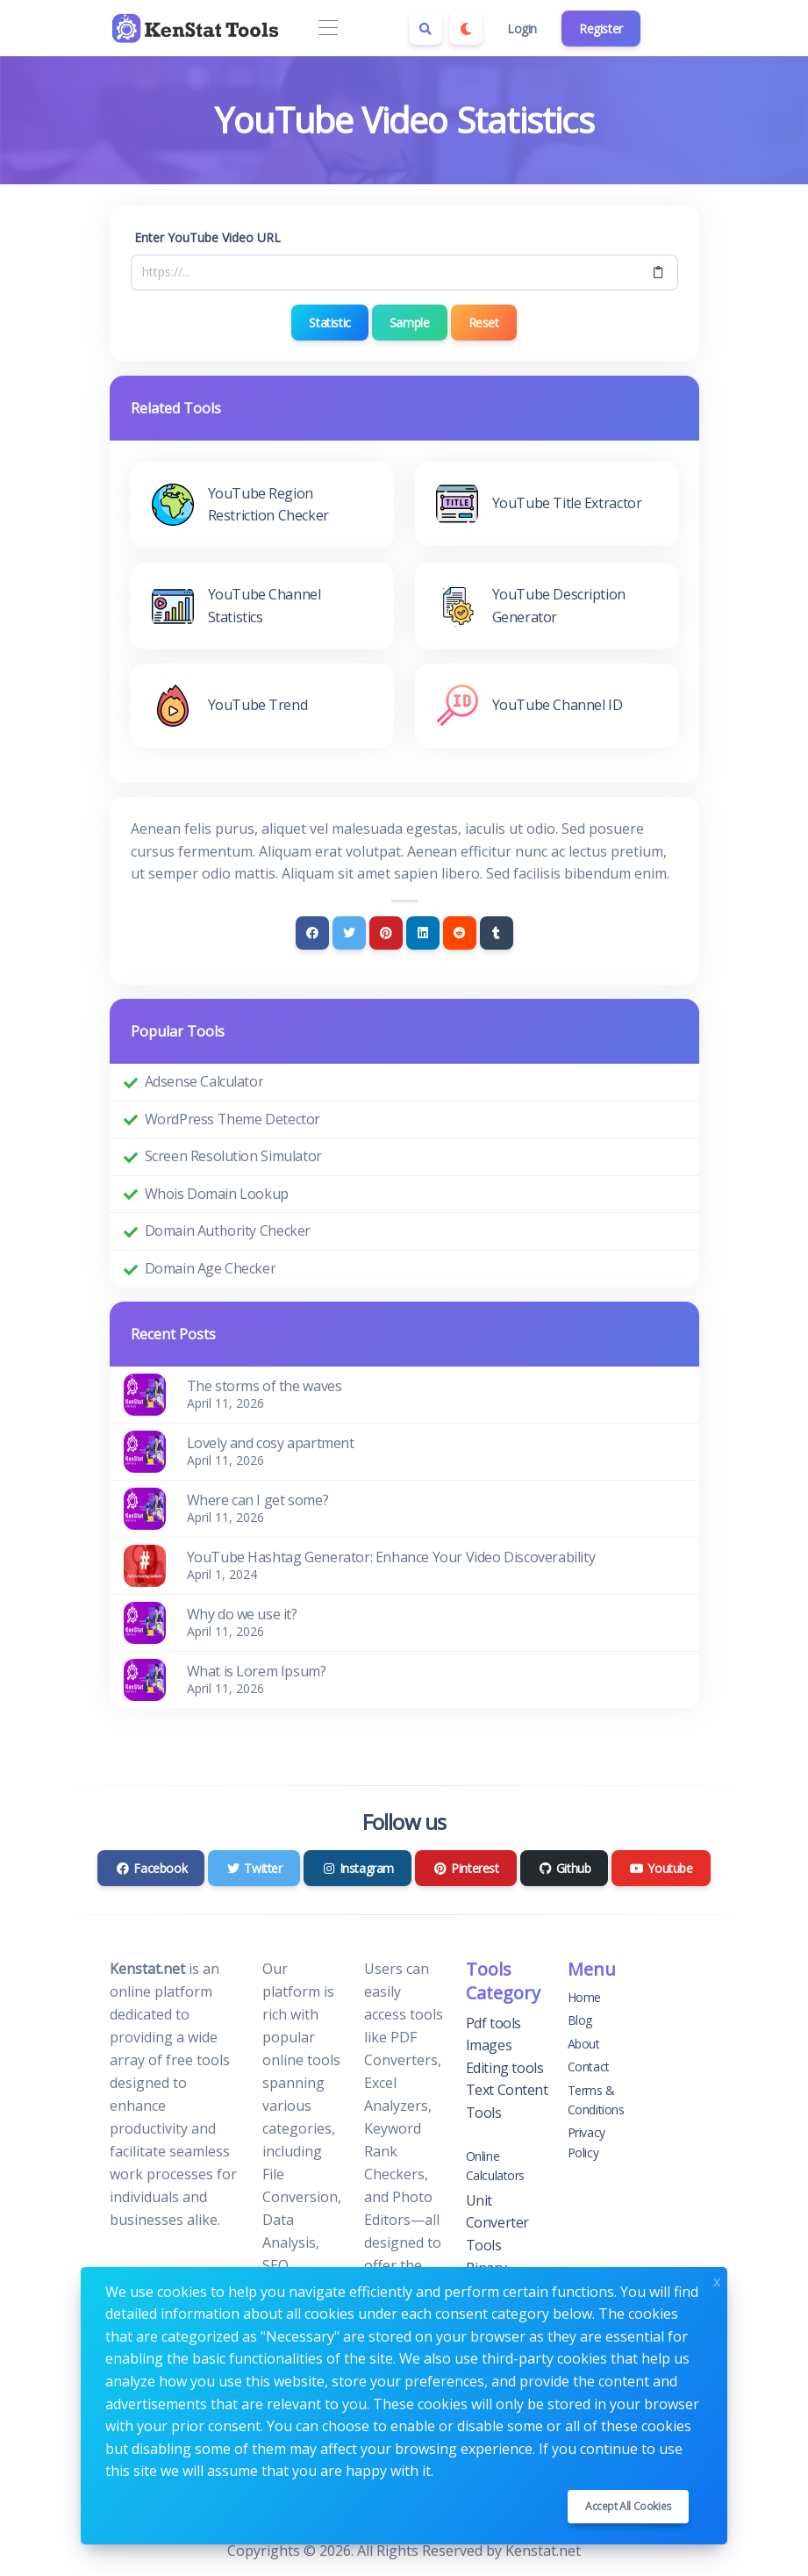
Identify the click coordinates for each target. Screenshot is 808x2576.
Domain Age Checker (210, 1268)
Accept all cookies (628, 2506)
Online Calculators (496, 2166)
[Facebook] (312, 933)
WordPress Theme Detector (232, 1119)
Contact (589, 2066)
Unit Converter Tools (497, 2223)
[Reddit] (459, 933)
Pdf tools (493, 2023)
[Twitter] (349, 933)
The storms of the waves (264, 1386)
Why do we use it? (242, 1614)
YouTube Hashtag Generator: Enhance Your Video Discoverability (391, 1557)
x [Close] (716, 2279)
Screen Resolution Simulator (233, 1156)
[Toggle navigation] (328, 28)
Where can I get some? (258, 1500)
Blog (580, 2020)
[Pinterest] (386, 933)
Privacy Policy (586, 2142)
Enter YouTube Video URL (207, 237)
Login (522, 28)
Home (584, 1997)
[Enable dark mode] (466, 28)
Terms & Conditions (596, 2100)
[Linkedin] (423, 933)
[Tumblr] (496, 933)
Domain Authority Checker (228, 1230)
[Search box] (425, 28)
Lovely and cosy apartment (270, 1443)
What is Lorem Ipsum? (256, 1671)
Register (601, 28)
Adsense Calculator (204, 1081)
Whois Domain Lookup (217, 1193)
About (584, 2043)
